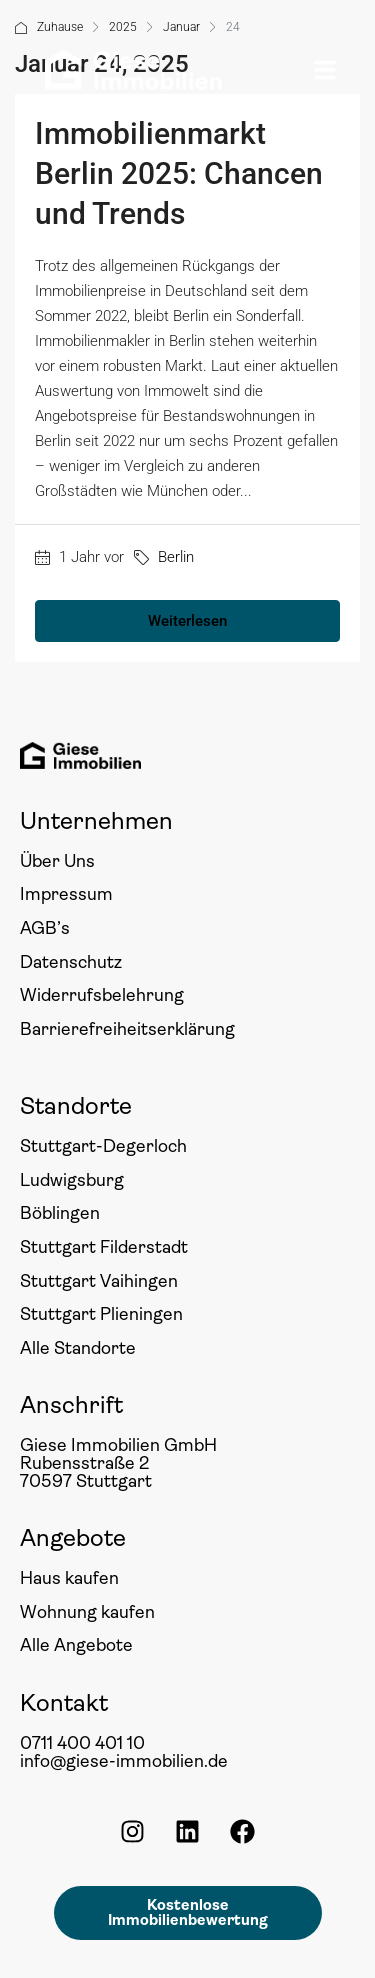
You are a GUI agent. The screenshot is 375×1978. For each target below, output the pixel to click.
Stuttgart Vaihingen (99, 1281)
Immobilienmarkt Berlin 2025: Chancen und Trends (179, 173)
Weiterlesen (187, 621)
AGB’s (45, 928)
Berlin (176, 557)
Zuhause (60, 27)
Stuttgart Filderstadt (104, 1247)
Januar (181, 27)
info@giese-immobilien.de (124, 1761)
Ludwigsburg (72, 1180)
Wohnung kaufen (87, 1612)
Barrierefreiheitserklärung (127, 1029)
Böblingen (60, 1213)
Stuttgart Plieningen (101, 1314)
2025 (123, 27)
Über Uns (57, 861)
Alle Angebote (76, 1645)
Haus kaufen (69, 1578)
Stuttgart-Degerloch (103, 1146)
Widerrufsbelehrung (102, 995)
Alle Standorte (78, 1348)
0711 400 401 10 (82, 1743)
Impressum (66, 894)
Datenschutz (71, 962)
